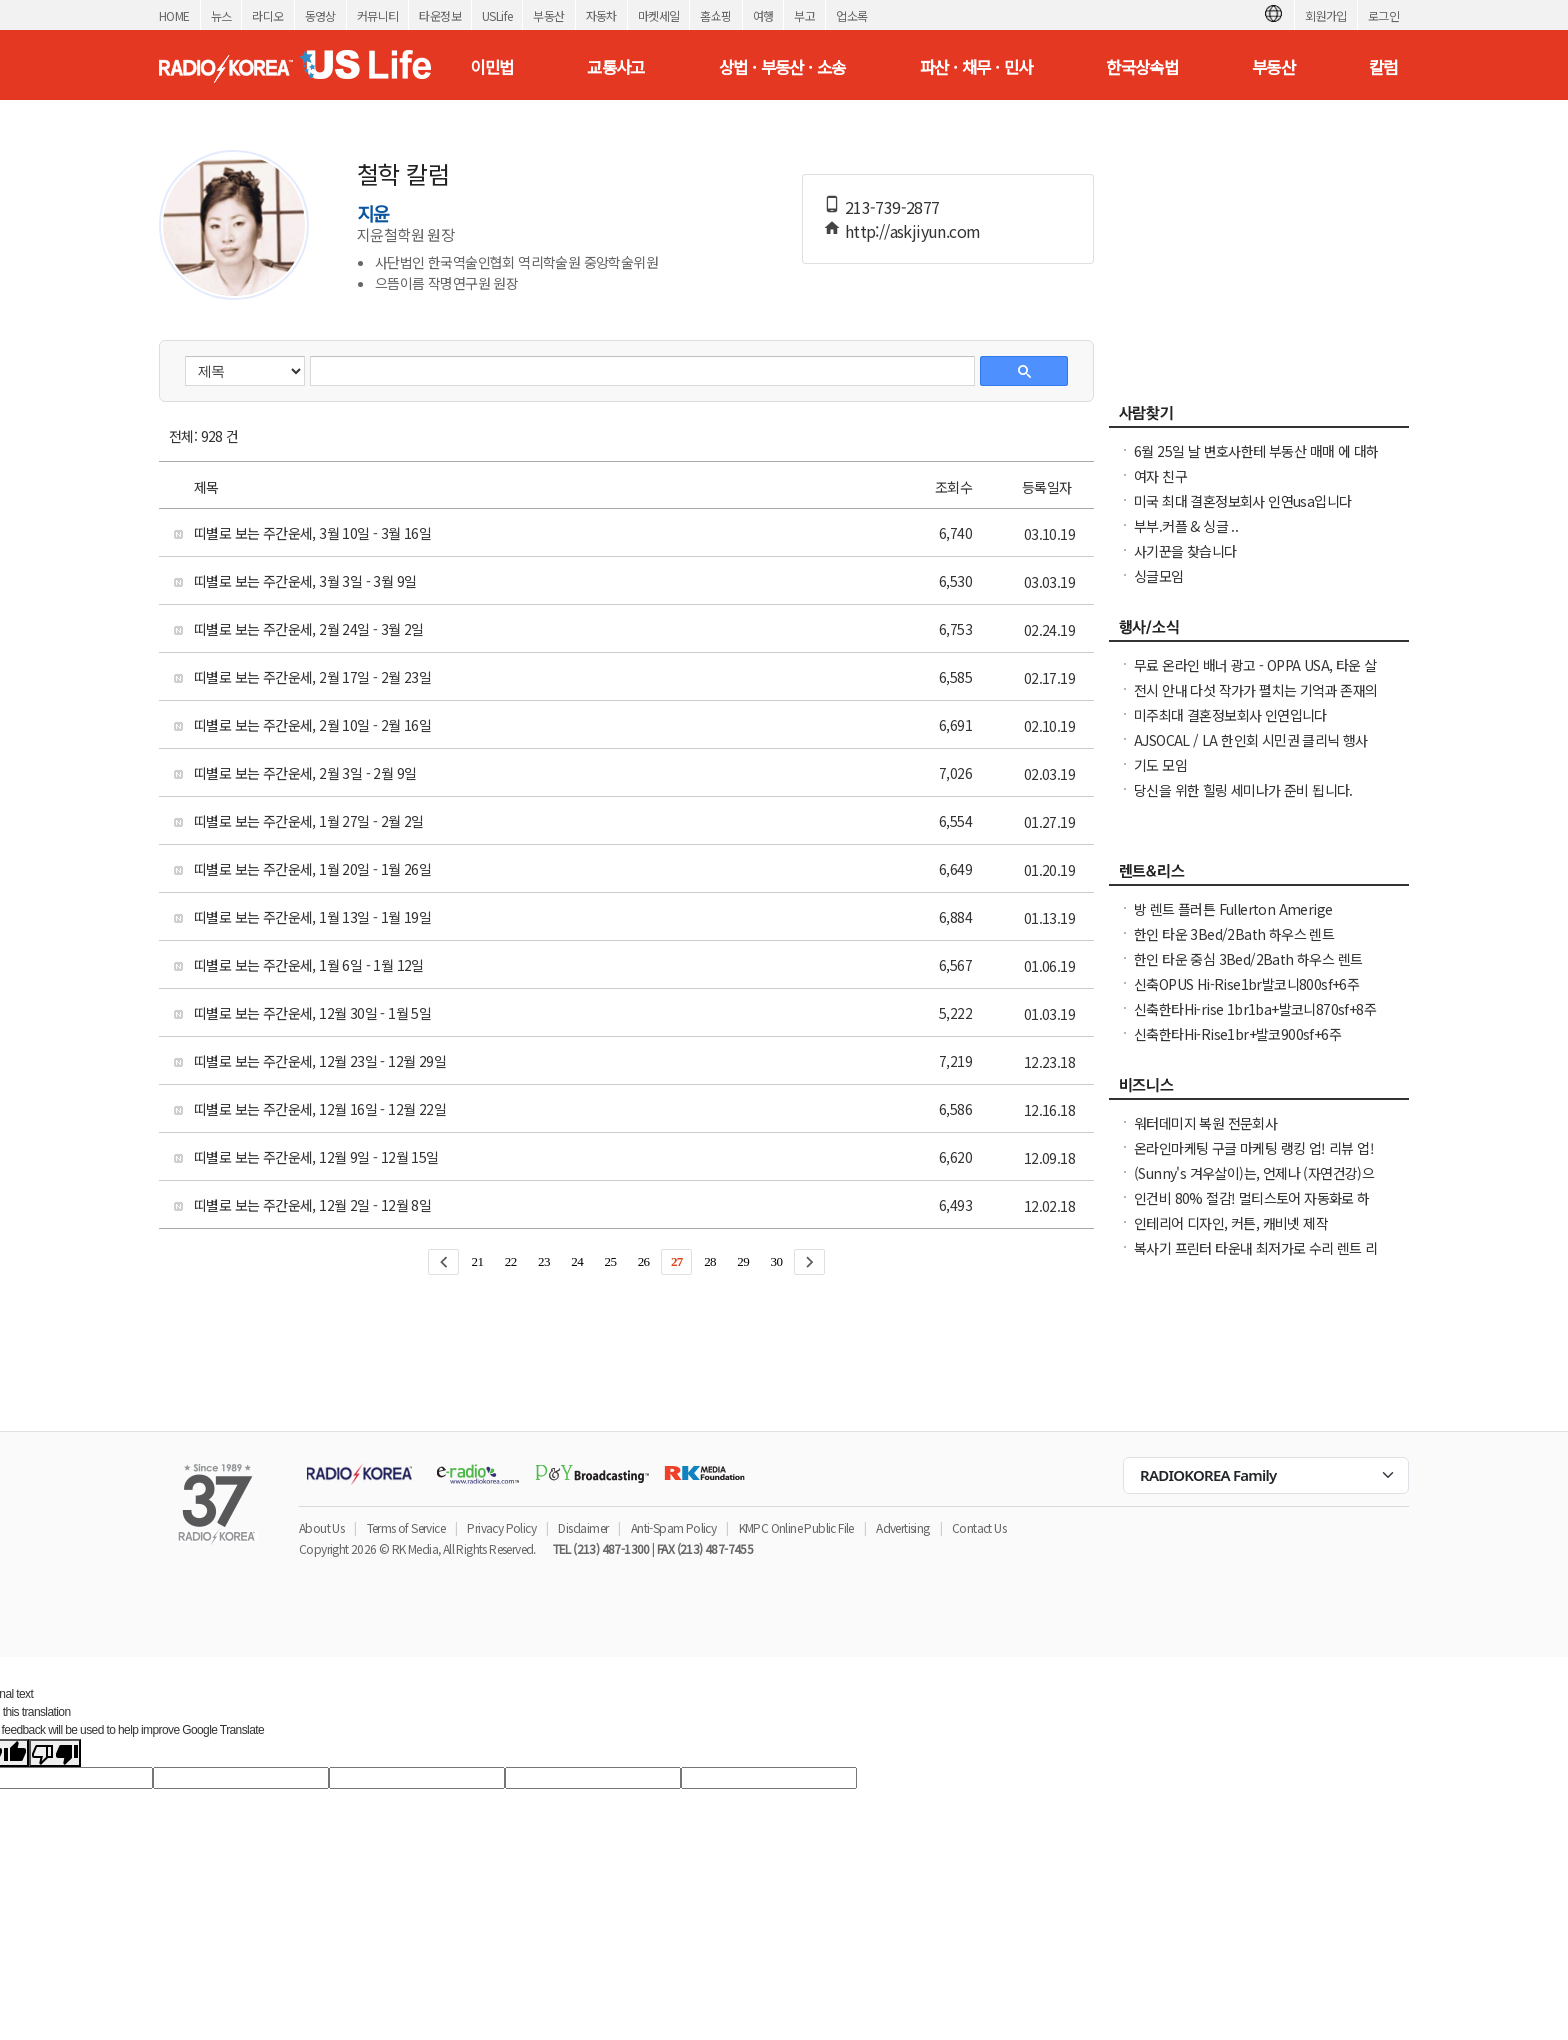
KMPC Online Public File (796, 1527)
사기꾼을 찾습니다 (1185, 551)
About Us (321, 1527)
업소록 (851, 15)
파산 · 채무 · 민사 (976, 67)
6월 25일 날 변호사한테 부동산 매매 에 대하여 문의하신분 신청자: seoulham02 (1256, 461)
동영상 (320, 15)
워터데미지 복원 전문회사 (1205, 1123)
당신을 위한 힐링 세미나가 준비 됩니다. (1243, 790)
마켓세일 (659, 15)
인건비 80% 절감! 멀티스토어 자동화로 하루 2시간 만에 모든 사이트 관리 (1252, 1208)
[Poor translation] (55, 1753)
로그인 (1383, 15)
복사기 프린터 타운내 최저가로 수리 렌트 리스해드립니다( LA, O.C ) (1256, 1258)
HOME (174, 15)
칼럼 (1383, 67)
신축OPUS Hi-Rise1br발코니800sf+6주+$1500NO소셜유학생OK (1246, 994)
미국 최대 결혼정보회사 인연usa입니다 (1242, 501)
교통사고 (616, 67)
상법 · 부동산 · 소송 (782, 67)
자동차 (601, 15)
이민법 (491, 67)
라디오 (267, 15)
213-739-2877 (892, 207)
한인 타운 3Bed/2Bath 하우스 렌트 (1234, 934)
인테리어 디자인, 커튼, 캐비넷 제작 (1231, 1223)
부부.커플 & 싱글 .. (1186, 526)
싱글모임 (1159, 576)
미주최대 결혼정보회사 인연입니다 (1230, 715)
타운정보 (440, 15)
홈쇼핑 (715, 15)
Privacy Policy (501, 1527)
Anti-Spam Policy (673, 1527)
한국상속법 (1142, 67)
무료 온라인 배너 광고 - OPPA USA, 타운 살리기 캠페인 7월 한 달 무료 (1255, 675)
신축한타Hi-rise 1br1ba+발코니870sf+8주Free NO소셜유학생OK (1255, 1019)
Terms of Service (406, 1527)
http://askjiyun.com (913, 231)
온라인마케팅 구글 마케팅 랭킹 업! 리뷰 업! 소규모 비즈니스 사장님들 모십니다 (1254, 1158)
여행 (763, 15)
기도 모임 (1160, 765)
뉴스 (221, 15)
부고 (804, 15)
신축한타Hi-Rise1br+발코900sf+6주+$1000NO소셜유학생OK (1237, 1044)
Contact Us (979, 1527)
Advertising (902, 1527)
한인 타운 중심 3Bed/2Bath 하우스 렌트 (1248, 959)
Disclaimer (583, 1527)
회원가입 (1326, 15)
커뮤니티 (378, 15)
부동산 (548, 15)
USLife (497, 15)
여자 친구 (1160, 476)
